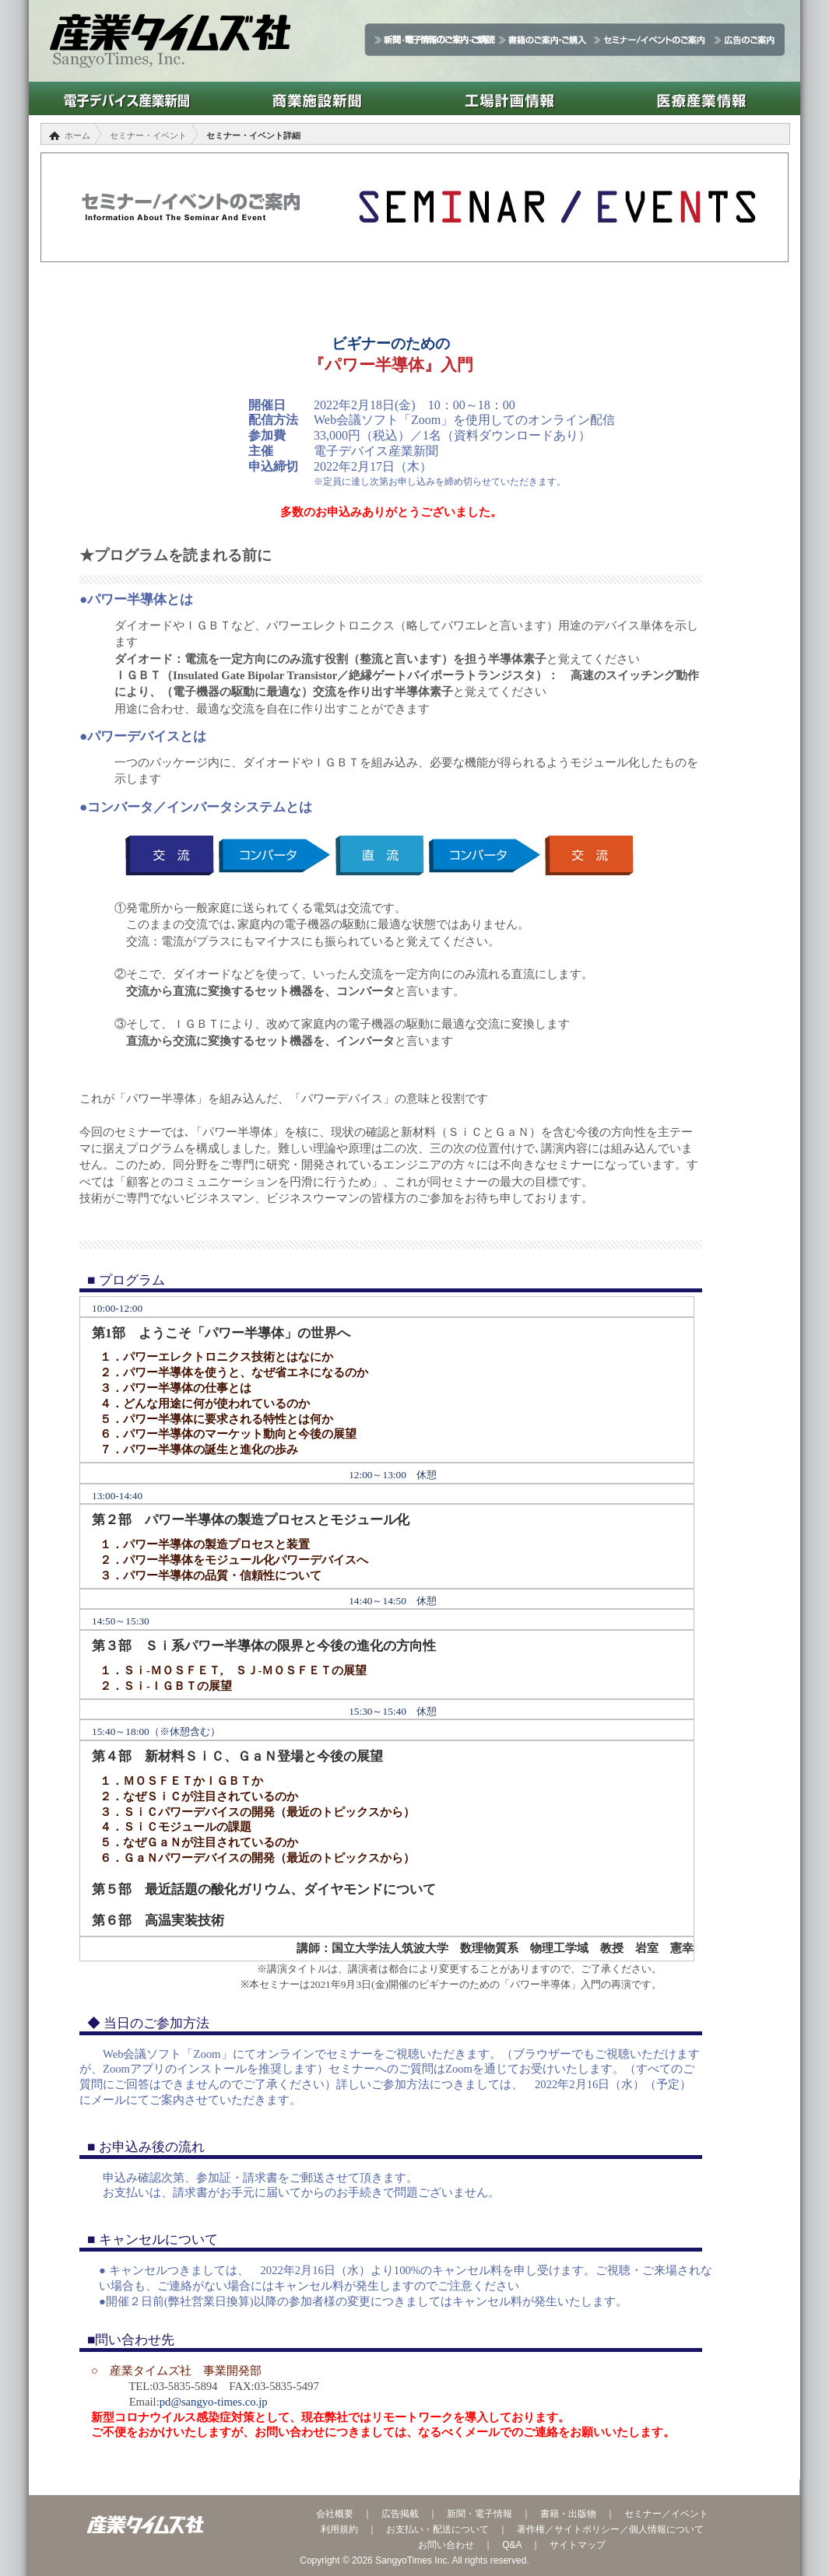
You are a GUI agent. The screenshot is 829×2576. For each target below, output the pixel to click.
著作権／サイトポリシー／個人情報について (610, 2529)
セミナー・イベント (148, 135)
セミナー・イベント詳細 (253, 135)
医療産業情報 (702, 98)
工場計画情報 (509, 98)
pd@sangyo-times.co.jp (214, 2402)
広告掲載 (400, 2513)
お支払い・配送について (437, 2529)
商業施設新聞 (317, 98)
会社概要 (334, 2513)
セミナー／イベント (666, 2513)
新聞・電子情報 (479, 2513)
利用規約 (339, 2529)
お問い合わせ (446, 2544)
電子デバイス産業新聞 (125, 98)
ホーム (77, 135)
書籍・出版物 (568, 2513)
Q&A (512, 2544)
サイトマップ (578, 2544)
